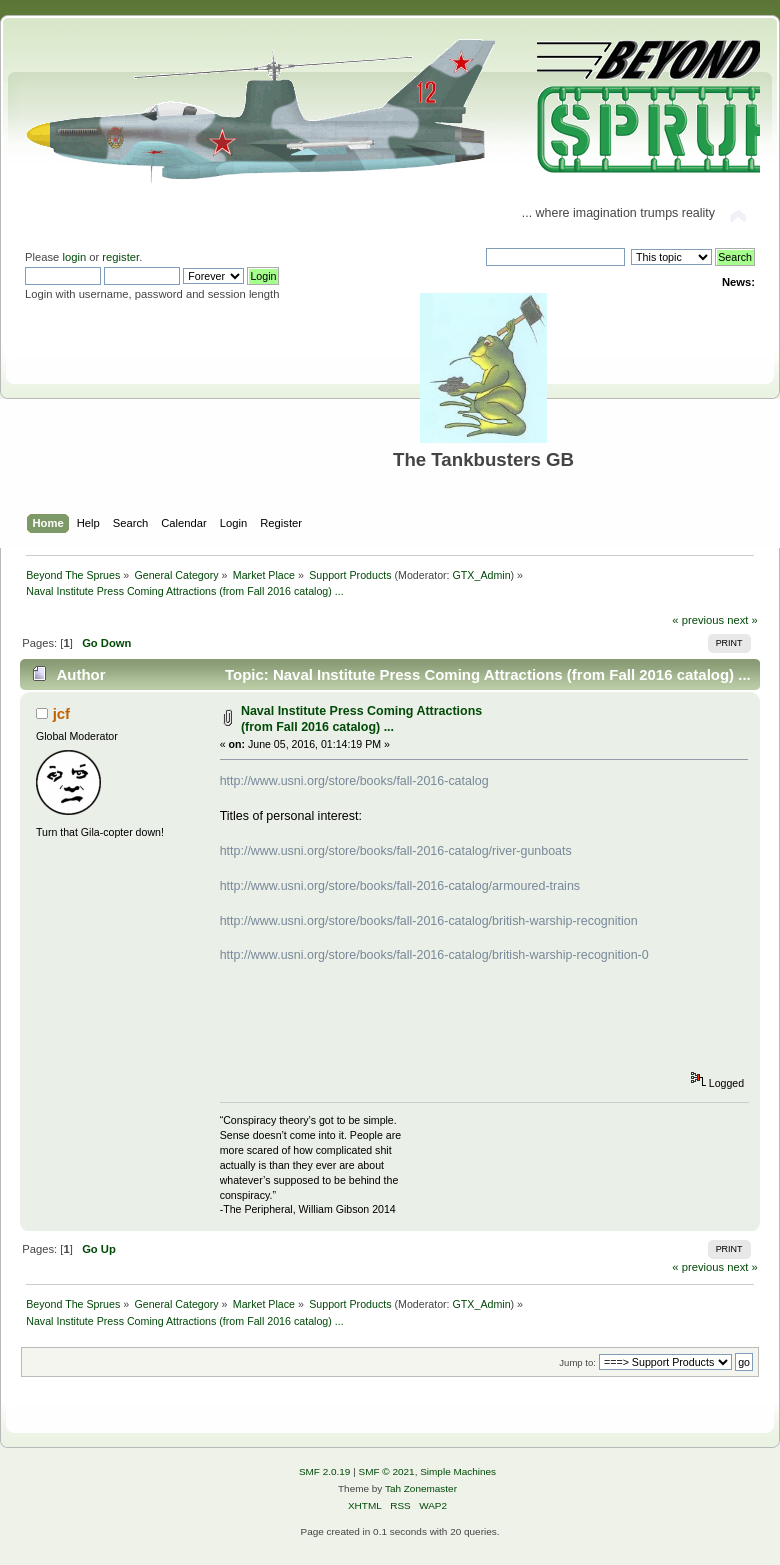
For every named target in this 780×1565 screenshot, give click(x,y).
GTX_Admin (482, 575)
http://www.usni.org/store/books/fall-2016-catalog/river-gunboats (396, 851)
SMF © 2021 (387, 1471)
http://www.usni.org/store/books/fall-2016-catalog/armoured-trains (400, 886)
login (74, 257)
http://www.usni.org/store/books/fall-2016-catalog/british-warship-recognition (429, 921)
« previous (698, 620)
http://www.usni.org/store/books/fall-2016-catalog (354, 781)
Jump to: (577, 1362)
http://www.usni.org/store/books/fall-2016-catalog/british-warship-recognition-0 (434, 955)
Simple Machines (458, 1471)
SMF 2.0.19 (325, 1471)
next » (742, 620)
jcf (61, 713)
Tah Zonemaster (421, 1488)
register (120, 257)
